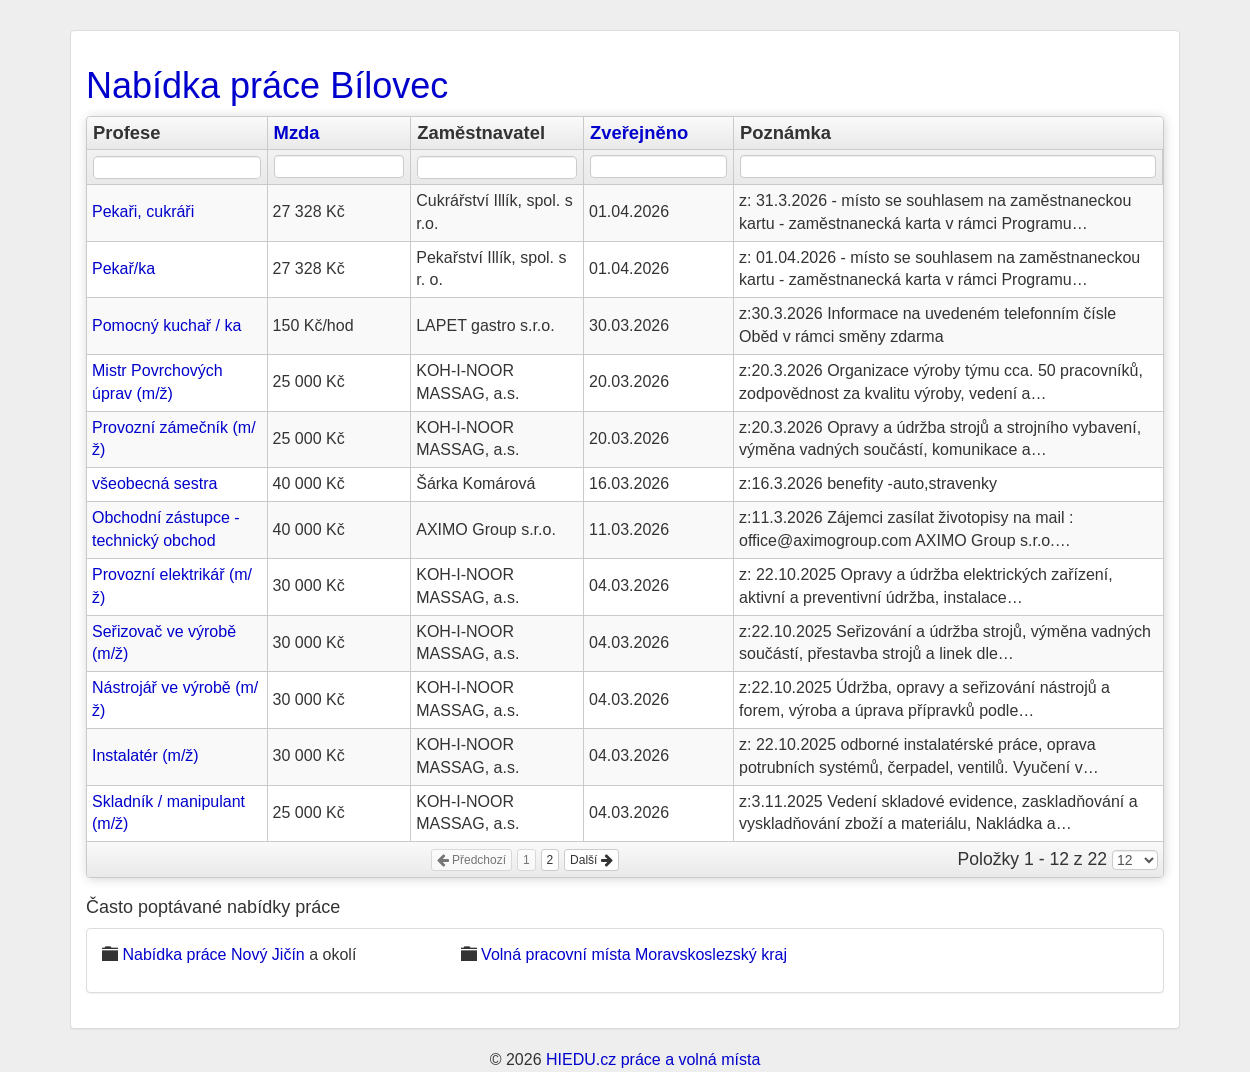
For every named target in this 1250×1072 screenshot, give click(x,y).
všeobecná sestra (154, 483)
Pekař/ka (123, 268)
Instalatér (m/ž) (145, 755)
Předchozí (471, 860)
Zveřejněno (639, 132)
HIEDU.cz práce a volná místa (653, 1059)
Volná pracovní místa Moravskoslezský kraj (634, 954)
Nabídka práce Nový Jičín (213, 954)
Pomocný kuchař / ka (166, 325)
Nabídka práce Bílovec (267, 85)
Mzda (297, 132)
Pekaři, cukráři (143, 211)
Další (591, 860)
